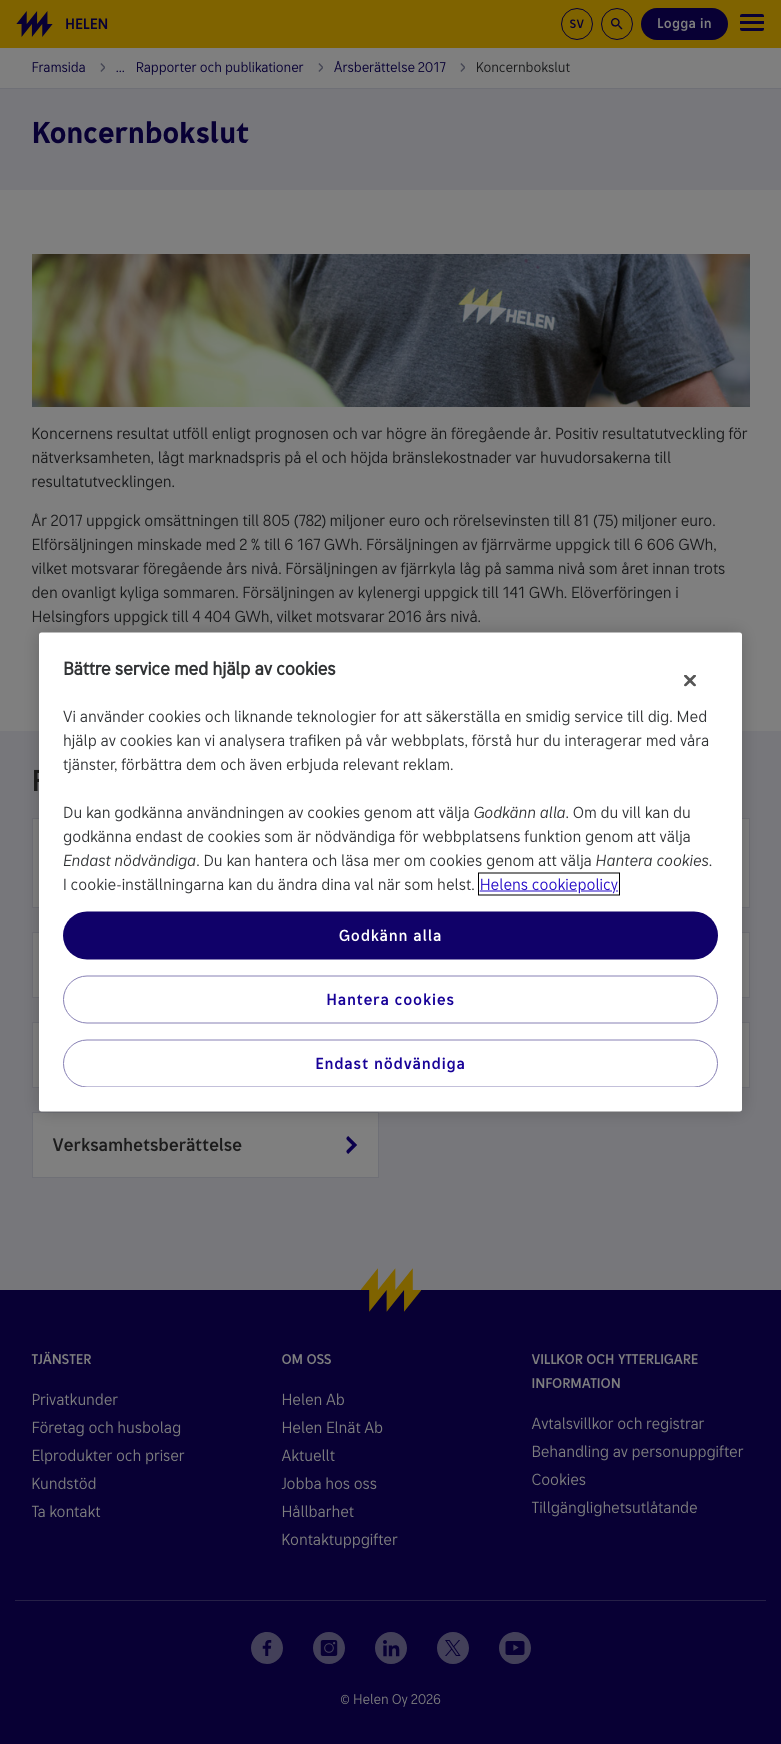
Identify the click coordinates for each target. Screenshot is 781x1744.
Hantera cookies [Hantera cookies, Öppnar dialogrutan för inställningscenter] (390, 999)
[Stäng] (690, 681)
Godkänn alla (391, 935)
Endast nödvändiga (390, 1063)
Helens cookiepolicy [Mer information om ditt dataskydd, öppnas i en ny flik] (549, 884)
